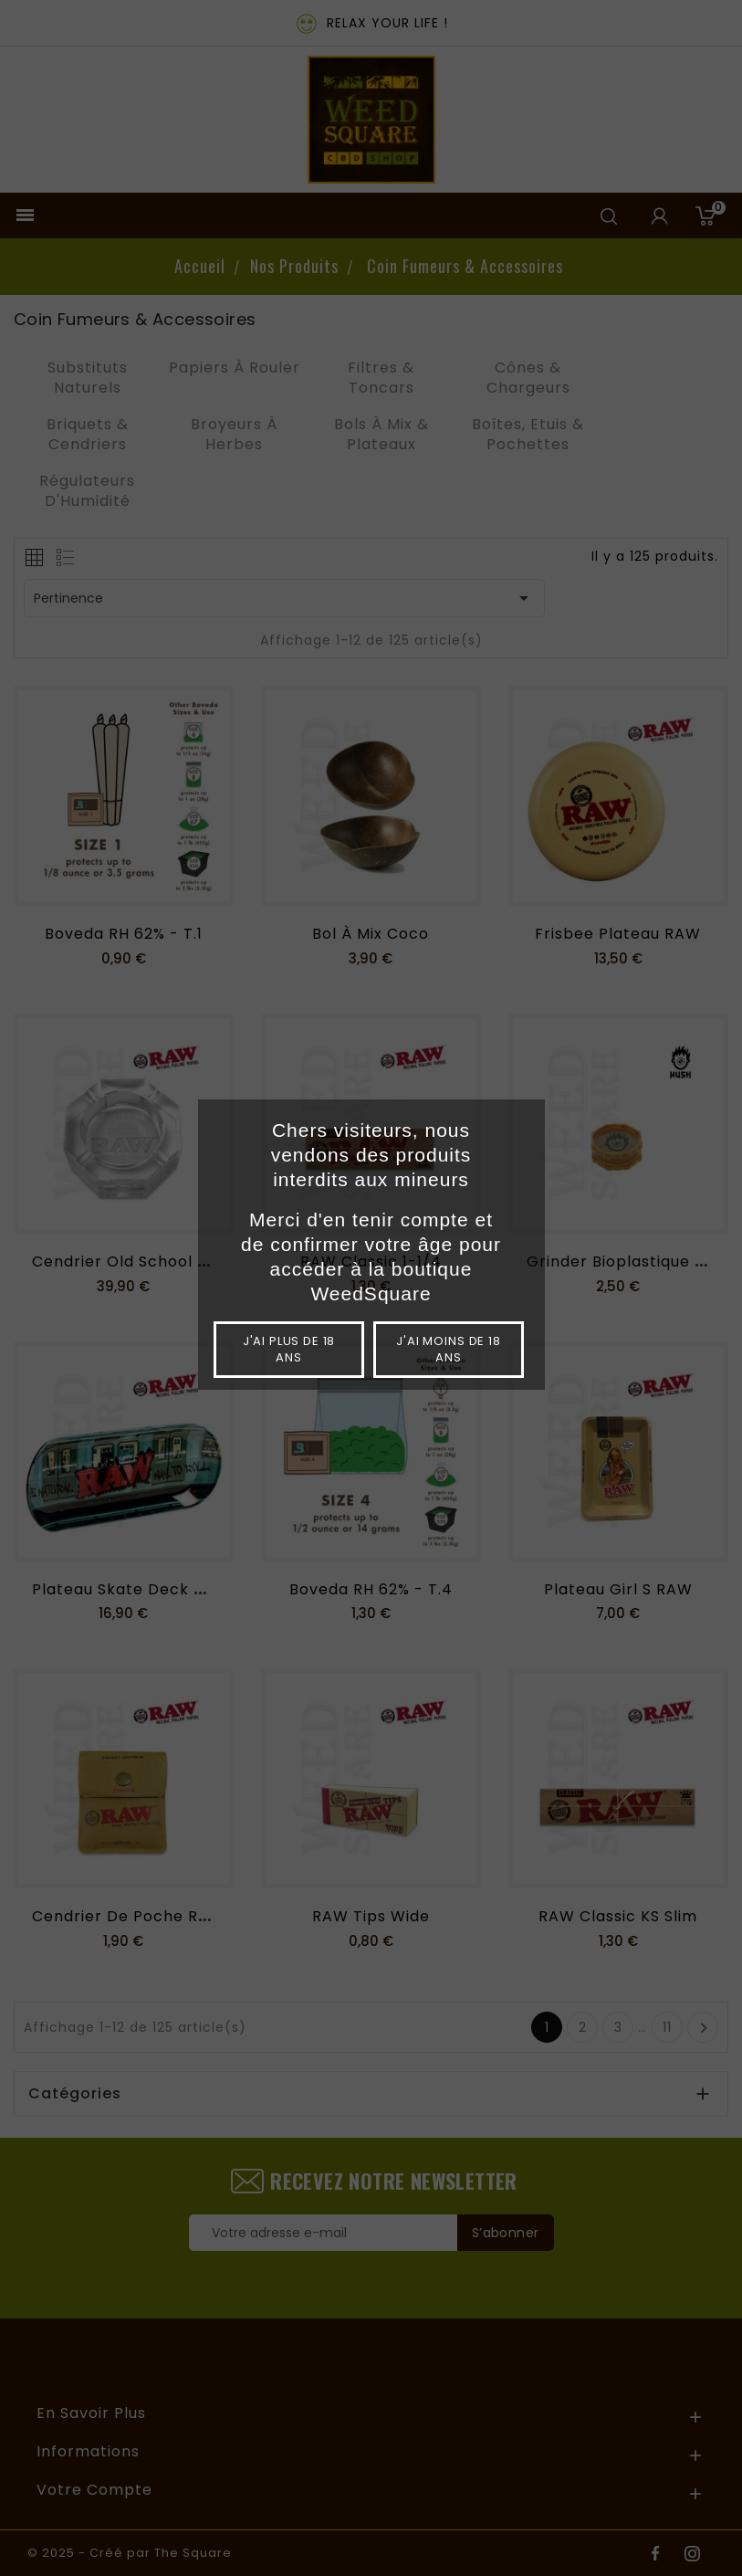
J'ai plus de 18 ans (289, 1349)
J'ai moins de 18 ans (448, 1349)
